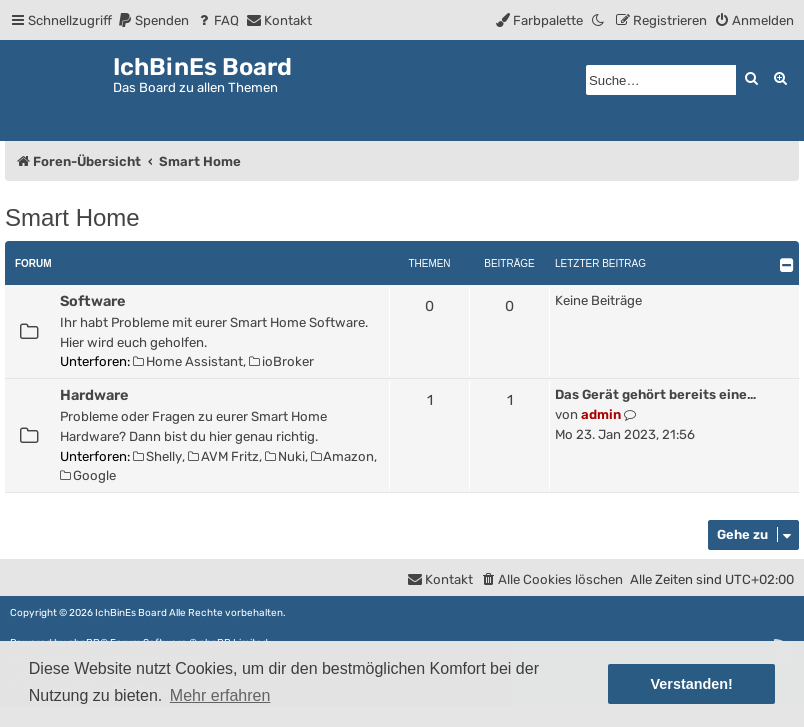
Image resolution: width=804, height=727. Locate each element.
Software (92, 301)
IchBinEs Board (131, 613)
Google (88, 475)
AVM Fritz (223, 456)
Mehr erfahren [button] (220, 695)
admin (601, 414)
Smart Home (72, 217)
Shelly (157, 456)
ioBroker (281, 361)
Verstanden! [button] (692, 684)
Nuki (285, 456)
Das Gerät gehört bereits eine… (655, 394)
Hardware (94, 395)
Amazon (343, 456)
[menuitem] (153, 20)
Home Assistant (188, 361)
